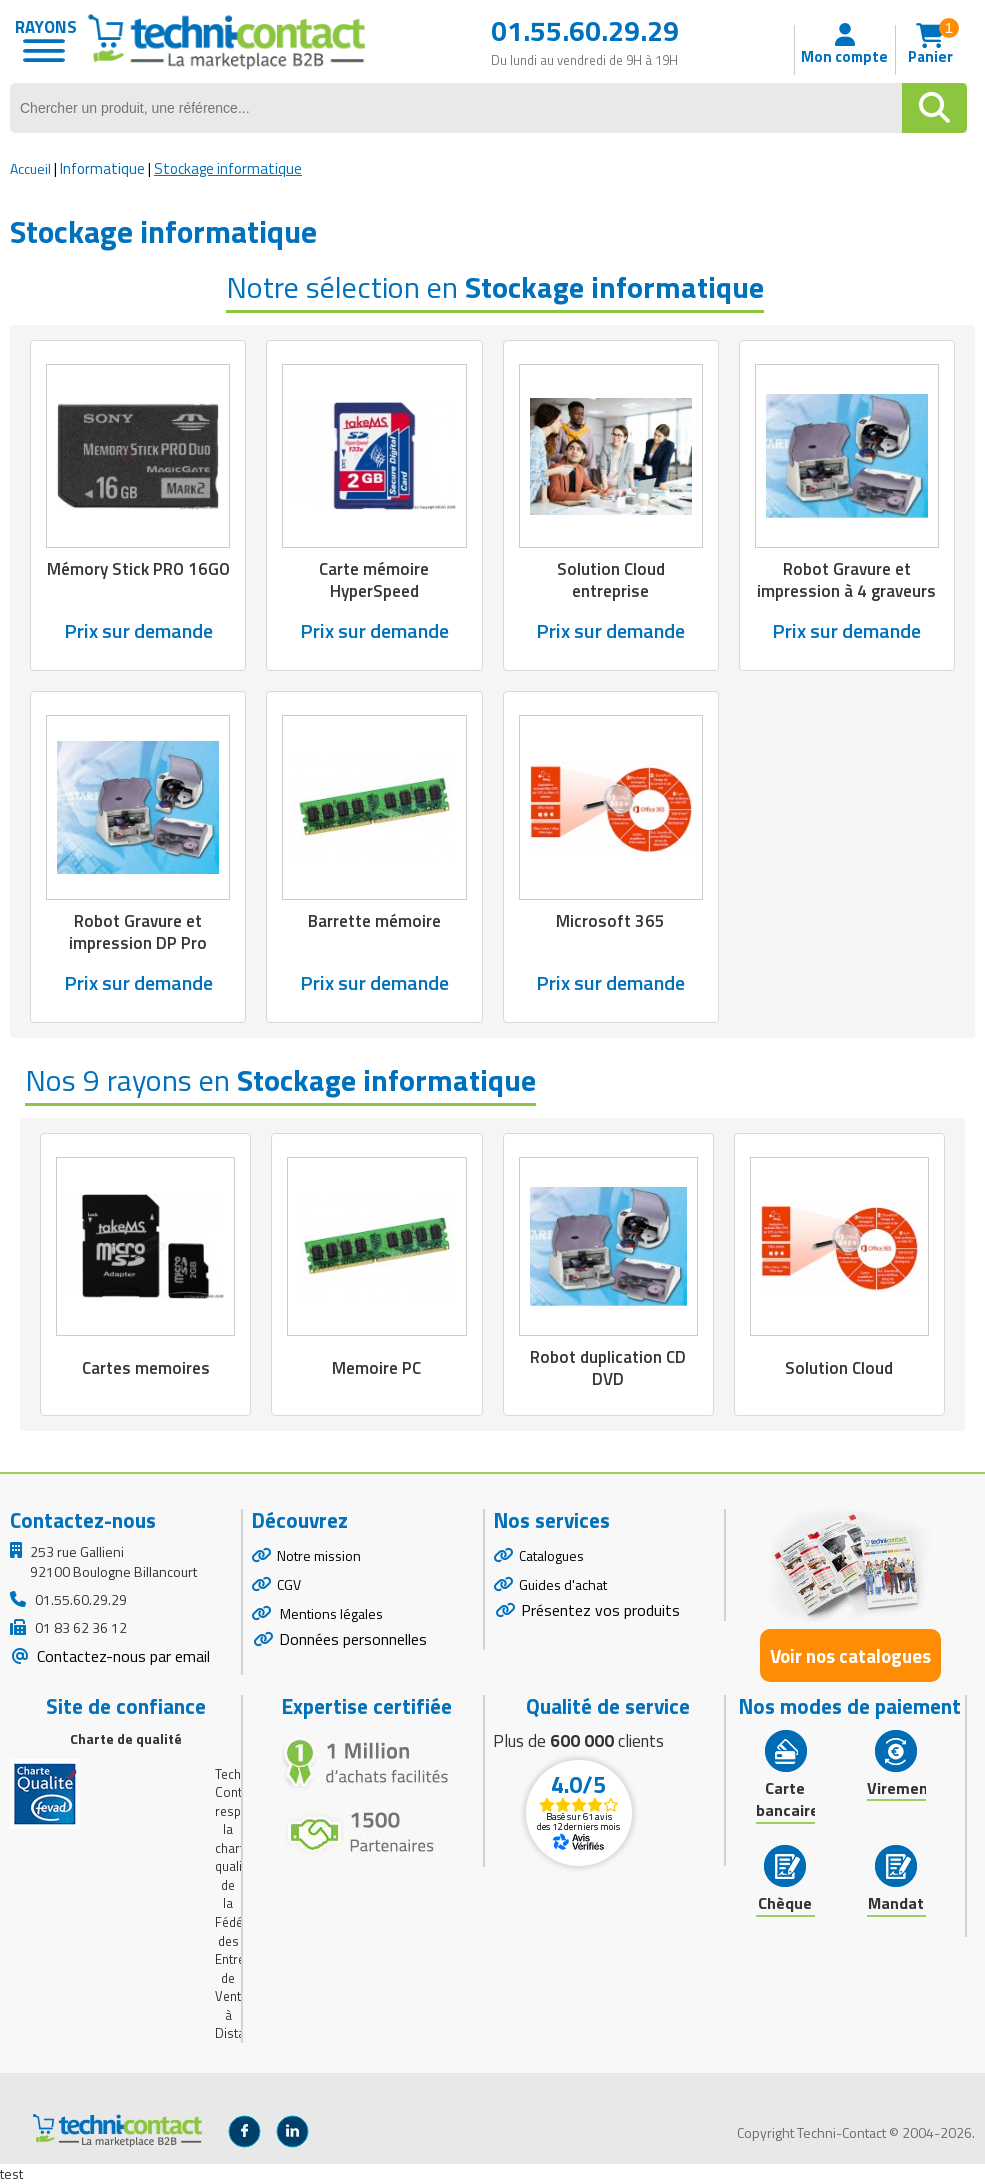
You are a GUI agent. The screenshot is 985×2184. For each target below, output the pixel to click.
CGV (289, 1584)
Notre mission (319, 1555)
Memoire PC (376, 1368)
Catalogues (551, 1555)
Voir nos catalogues (850, 1655)
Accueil (30, 168)
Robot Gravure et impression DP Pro (138, 932)
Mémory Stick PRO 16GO (138, 569)
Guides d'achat (563, 1584)
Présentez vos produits (600, 1610)
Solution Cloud (839, 1368)
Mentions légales (330, 1613)
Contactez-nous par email (121, 1656)
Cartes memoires (146, 1368)
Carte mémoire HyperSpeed (374, 580)
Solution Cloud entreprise (611, 580)
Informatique (102, 168)
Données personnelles (353, 1639)
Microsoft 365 (610, 921)
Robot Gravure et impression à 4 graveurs (846, 580)
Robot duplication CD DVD (608, 1368)
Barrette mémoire (374, 921)
